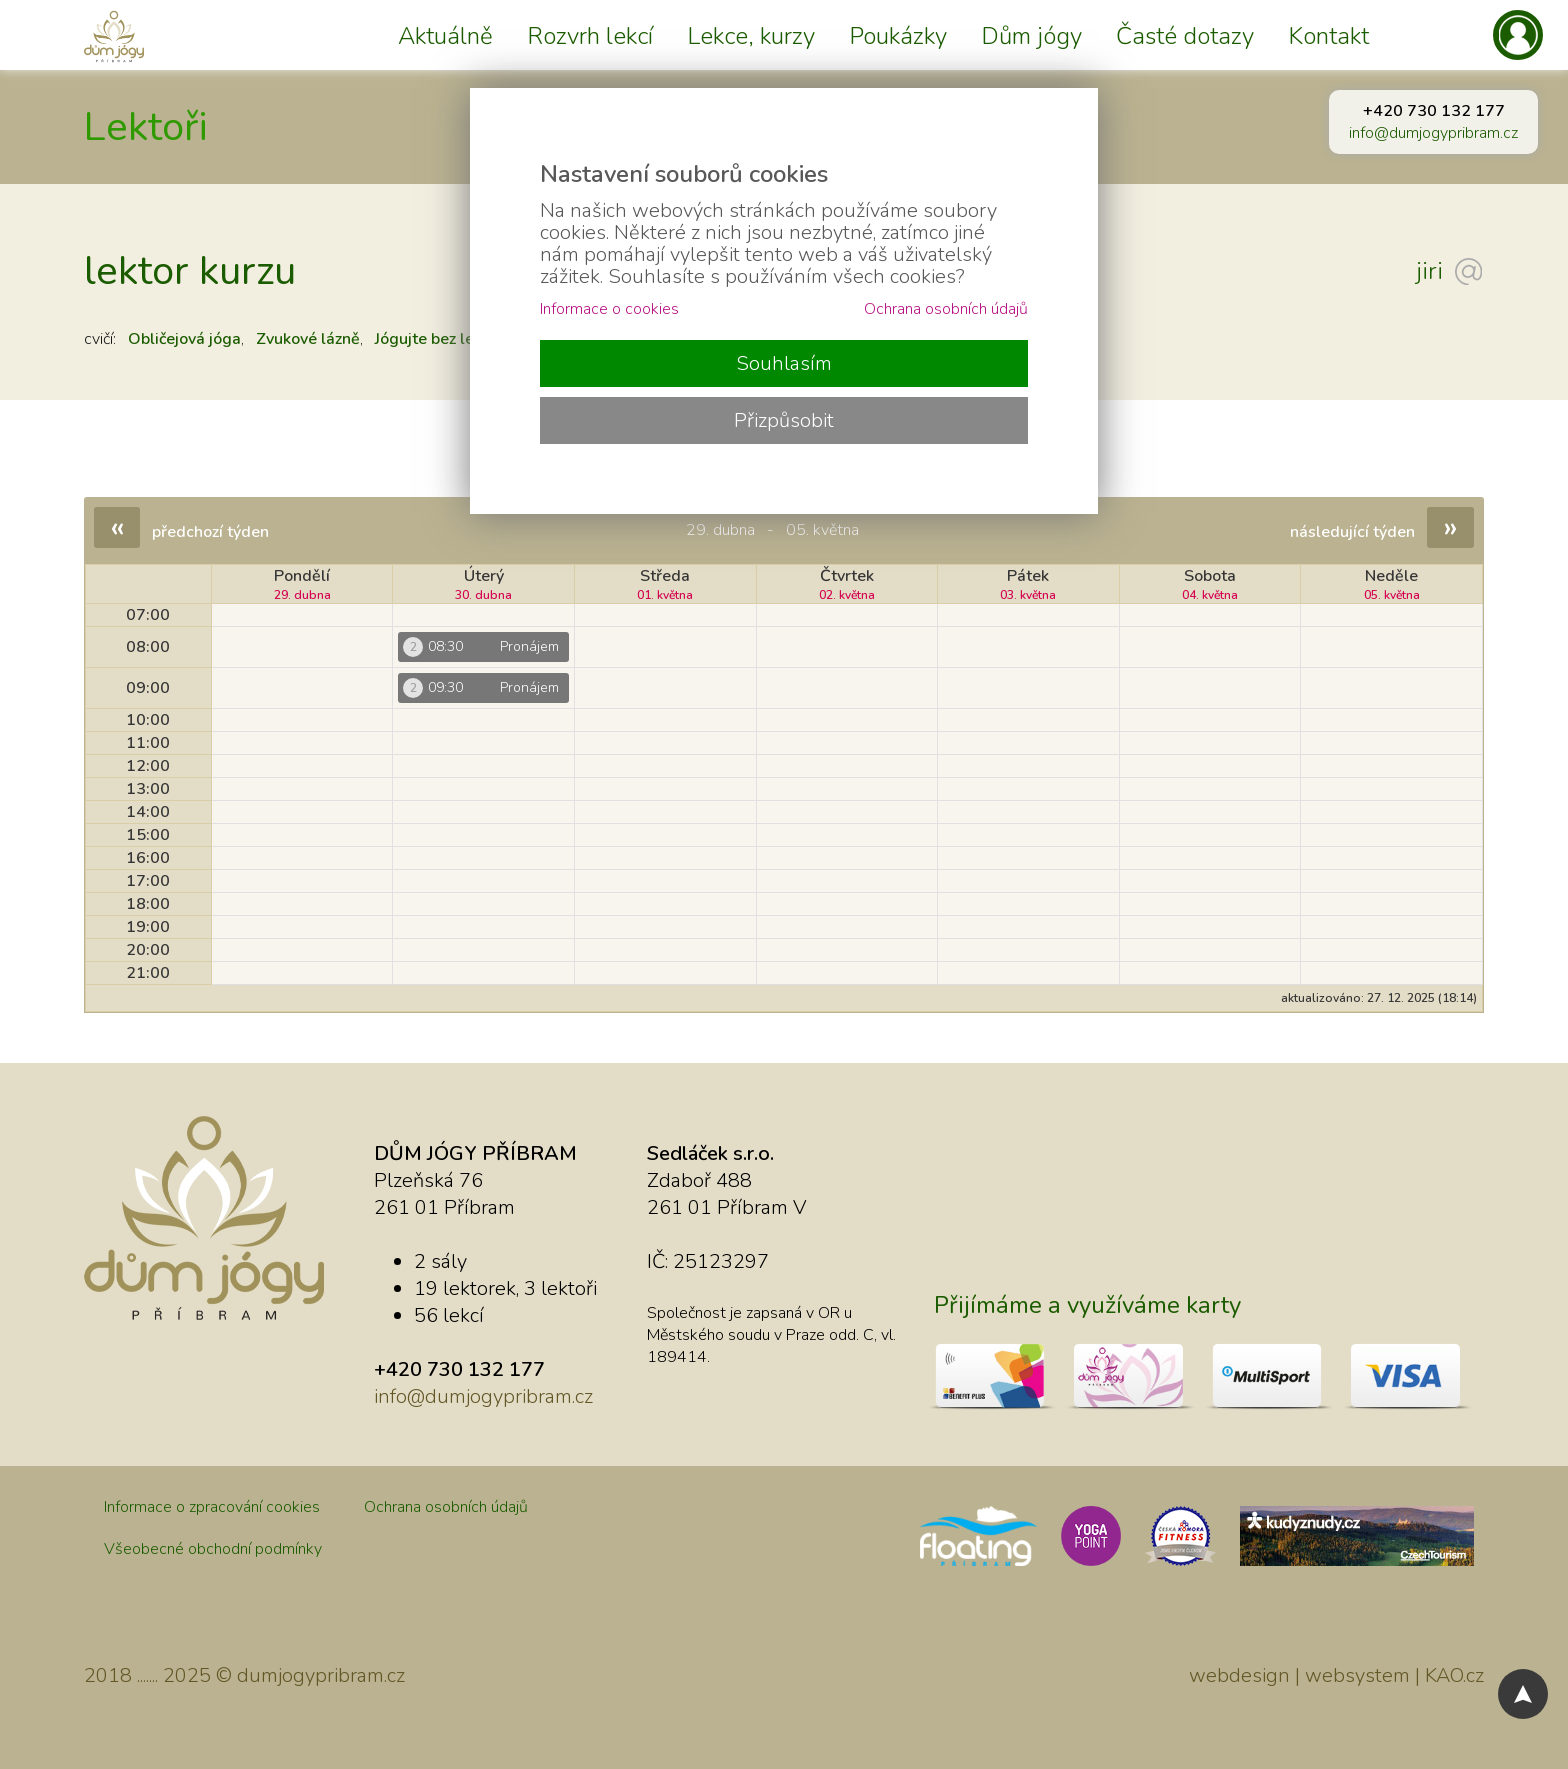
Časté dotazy (1185, 36)
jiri (1429, 271)
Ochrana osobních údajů (446, 1507)
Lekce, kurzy (751, 36)
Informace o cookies (609, 309)
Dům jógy (1031, 36)
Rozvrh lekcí (590, 36)
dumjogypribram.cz (321, 1675)
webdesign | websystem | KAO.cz (1336, 1675)
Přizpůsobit (784, 420)
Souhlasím (784, 363)
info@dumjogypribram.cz (1433, 133)
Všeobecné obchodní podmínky (213, 1549)
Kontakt (1328, 36)
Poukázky (898, 36)
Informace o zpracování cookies (212, 1507)
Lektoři (146, 127)
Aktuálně (445, 36)
